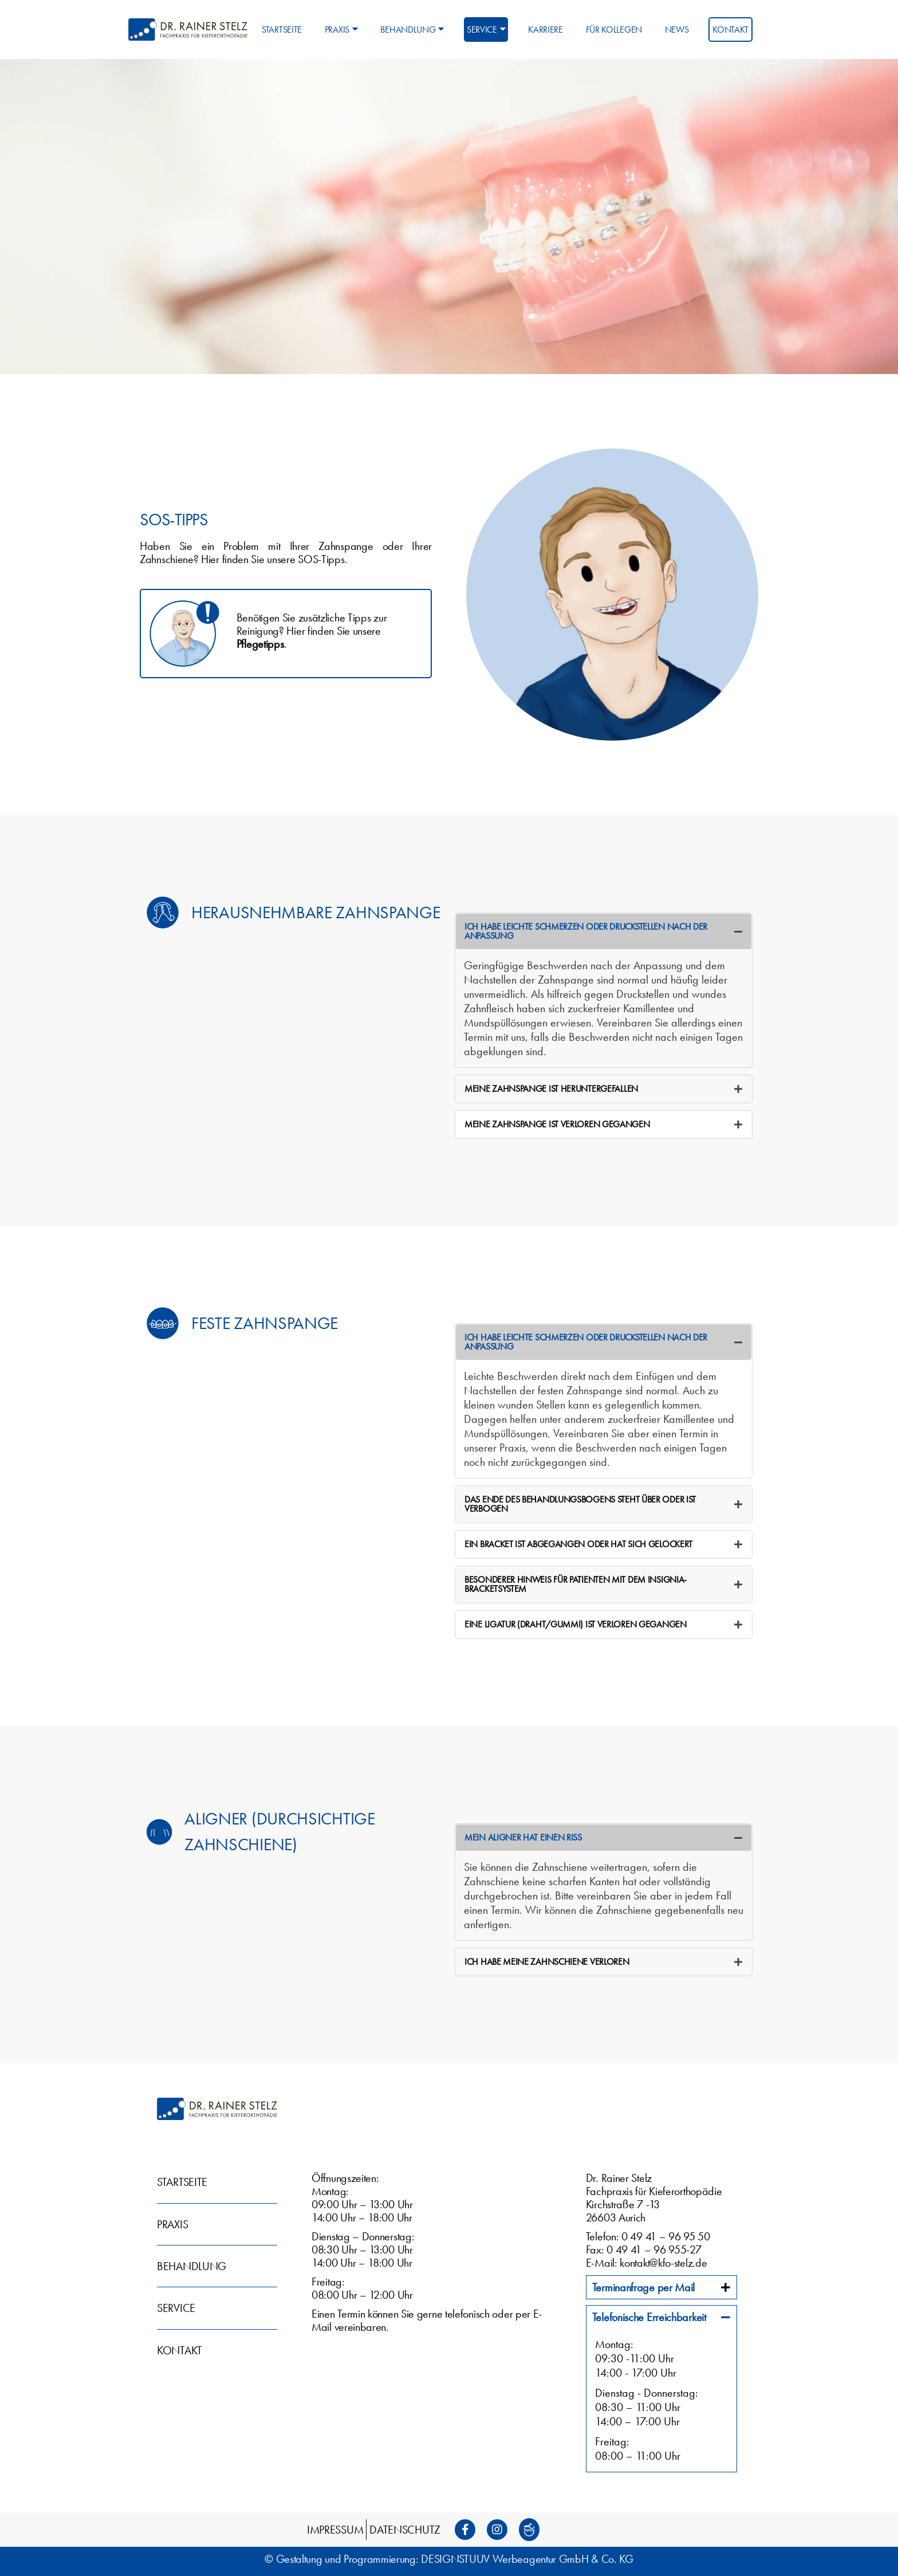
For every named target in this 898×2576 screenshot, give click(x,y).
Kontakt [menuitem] (730, 29)
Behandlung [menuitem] (412, 29)
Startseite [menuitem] (282, 29)
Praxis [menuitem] (341, 29)
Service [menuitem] (486, 29)
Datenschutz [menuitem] (404, 2529)
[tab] (603, 931)
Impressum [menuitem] (335, 2529)
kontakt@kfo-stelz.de (663, 2262)
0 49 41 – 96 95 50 (665, 2236)
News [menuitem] (677, 29)
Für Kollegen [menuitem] (614, 29)
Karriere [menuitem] (545, 29)
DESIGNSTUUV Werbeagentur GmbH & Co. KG (527, 2558)
